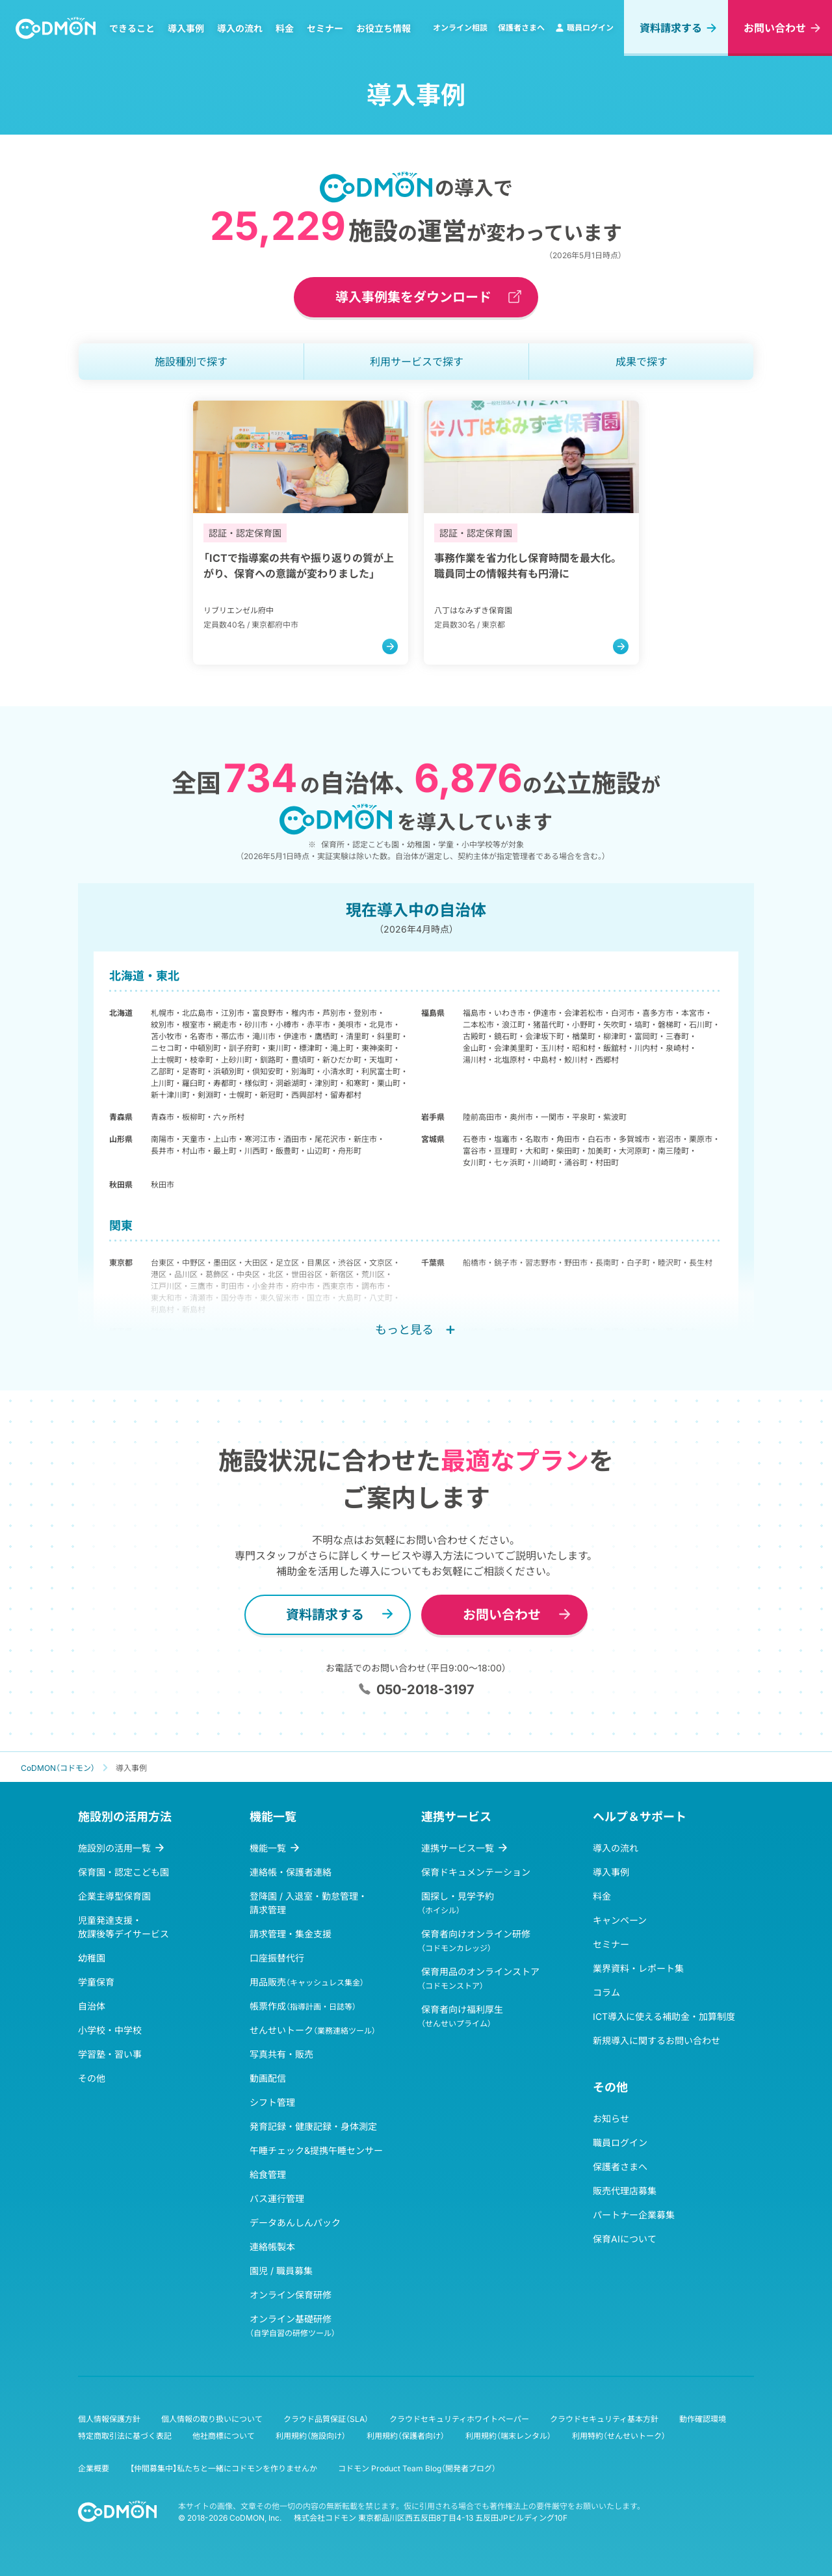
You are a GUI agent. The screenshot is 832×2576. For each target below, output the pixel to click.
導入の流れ (240, 28)
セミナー (325, 28)
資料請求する (671, 27)
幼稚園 (91, 1957)
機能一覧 (268, 1847)
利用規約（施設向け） (311, 2436)
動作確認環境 (702, 2419)
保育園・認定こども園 (123, 1872)
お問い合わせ (775, 27)
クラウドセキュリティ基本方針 (604, 2419)
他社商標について (223, 2436)
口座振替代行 (277, 1957)
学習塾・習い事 (110, 2054)
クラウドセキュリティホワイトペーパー (459, 2419)
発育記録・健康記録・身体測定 (313, 2126)
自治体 (91, 2006)
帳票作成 (303, 2006)
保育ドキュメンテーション (475, 1872)
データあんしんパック (295, 2222)
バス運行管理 (277, 2198)
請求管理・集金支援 (291, 1933)
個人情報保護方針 (109, 2419)
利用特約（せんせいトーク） (619, 2436)
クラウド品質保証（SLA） (326, 2419)
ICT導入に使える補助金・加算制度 (664, 2016)
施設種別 (191, 361)
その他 (91, 2078)
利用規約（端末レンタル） (508, 2436)
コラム (606, 1992)
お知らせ (611, 2118)
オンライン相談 (460, 28)
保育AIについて (624, 2238)
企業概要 (93, 2468)
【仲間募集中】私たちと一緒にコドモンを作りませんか (223, 2468)
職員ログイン (584, 28)
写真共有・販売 (281, 2054)
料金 (285, 28)
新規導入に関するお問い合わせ (656, 2040)
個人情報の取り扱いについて (212, 2419)
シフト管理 (272, 2102)
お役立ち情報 (383, 28)
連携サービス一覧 (457, 1847)
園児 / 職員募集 (281, 2270)
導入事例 (186, 28)
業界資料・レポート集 (638, 1968)
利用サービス (416, 361)
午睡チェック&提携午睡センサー (316, 2150)
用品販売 (307, 1981)
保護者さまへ (521, 28)
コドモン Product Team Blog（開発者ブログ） (417, 2468)
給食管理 (268, 2174)
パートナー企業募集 (634, 2214)
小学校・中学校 (110, 2030)
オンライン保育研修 (291, 2294)
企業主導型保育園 (114, 1896)
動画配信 (268, 2078)
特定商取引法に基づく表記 (125, 2436)
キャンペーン (620, 1920)
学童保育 (96, 1981)
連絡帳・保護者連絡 (291, 1872)
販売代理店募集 (624, 2190)
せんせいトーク (313, 2030)
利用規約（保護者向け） (406, 2436)
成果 (642, 361)
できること (132, 28)
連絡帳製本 (272, 2246)
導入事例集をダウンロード (413, 297)
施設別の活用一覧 (114, 1847)
